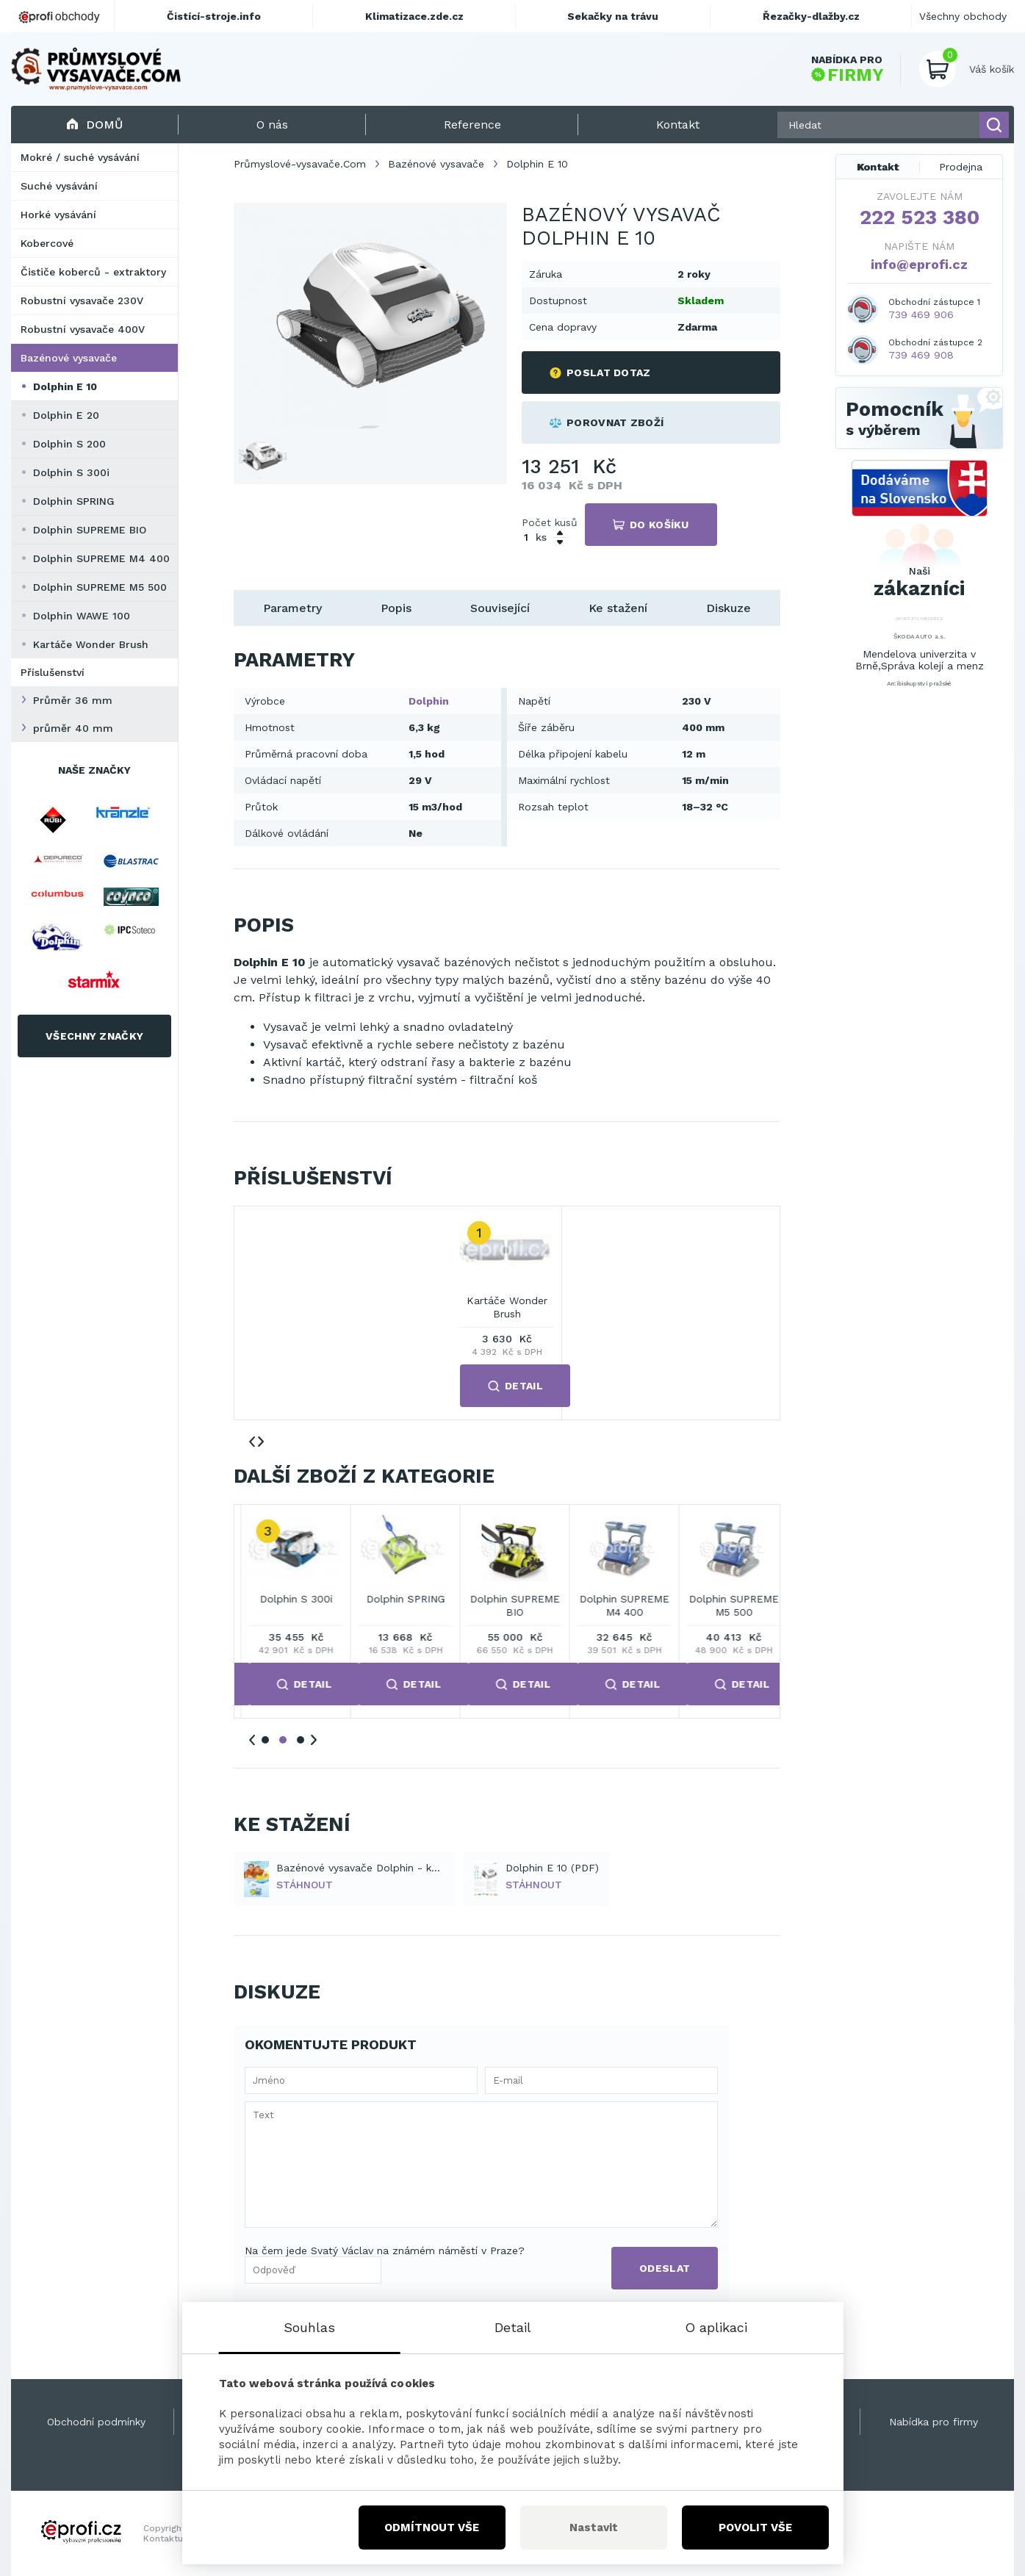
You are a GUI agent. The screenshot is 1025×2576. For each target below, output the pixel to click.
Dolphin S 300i (71, 472)
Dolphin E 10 (65, 386)
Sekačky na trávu (612, 16)
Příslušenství (52, 672)
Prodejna (960, 167)
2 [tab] (283, 1740)
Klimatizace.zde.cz (414, 16)
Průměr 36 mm (72, 700)
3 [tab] (300, 1740)
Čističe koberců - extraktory (93, 272)
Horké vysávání (58, 214)
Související (500, 608)
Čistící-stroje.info (214, 16)
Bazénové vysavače (69, 358)
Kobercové (47, 243)
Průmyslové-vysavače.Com (300, 164)
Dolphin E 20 (66, 415)
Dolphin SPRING (74, 501)
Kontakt (878, 167)
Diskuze (728, 608)
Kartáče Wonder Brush (90, 644)
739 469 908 (921, 355)
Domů (94, 125)
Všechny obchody (963, 16)
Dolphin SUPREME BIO (89, 530)
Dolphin (429, 701)
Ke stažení (618, 608)
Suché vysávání (59, 186)
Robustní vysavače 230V (82, 300)
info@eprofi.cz (919, 264)
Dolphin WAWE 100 (81, 616)
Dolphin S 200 (69, 444)
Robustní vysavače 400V (83, 329)
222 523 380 (919, 217)
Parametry (292, 608)
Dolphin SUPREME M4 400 (101, 558)
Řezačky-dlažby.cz (811, 16)
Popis (396, 608)
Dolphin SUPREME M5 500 (100, 587)
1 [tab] (265, 1740)
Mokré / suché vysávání (80, 157)
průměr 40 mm (73, 728)
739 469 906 (921, 314)
